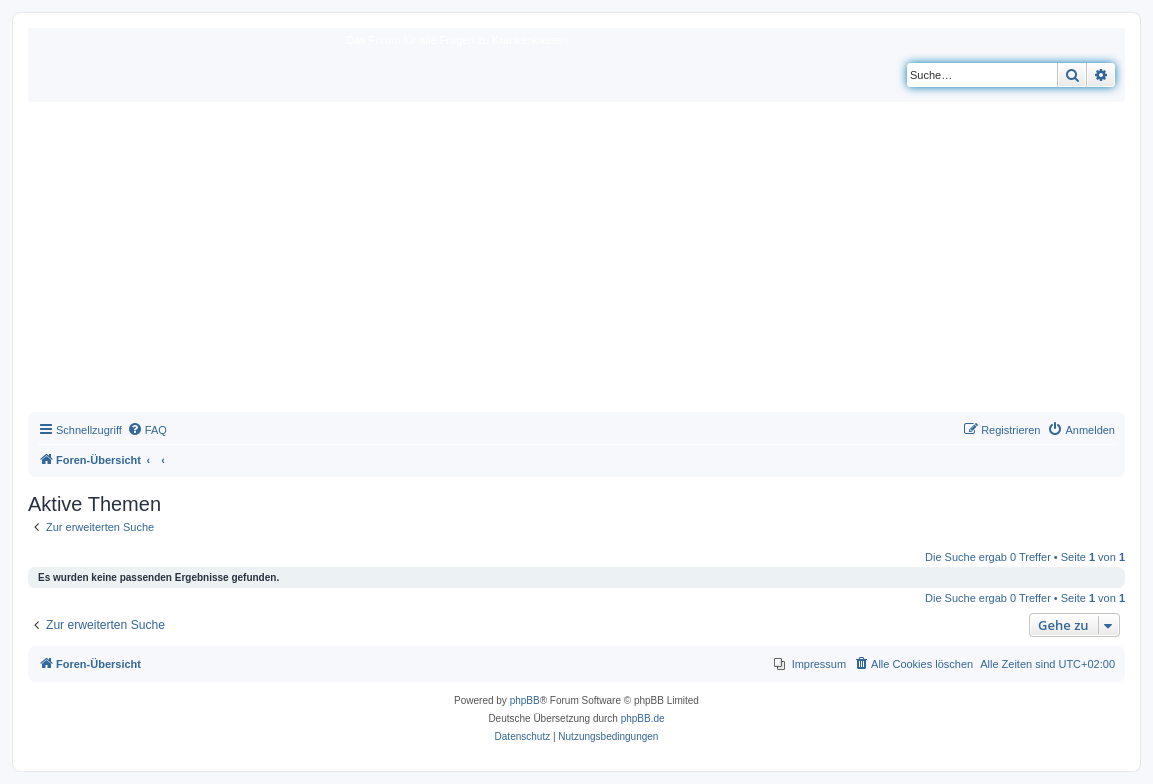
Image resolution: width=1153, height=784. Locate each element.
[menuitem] (147, 430)
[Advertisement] (576, 262)
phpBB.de (643, 718)
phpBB (525, 700)
